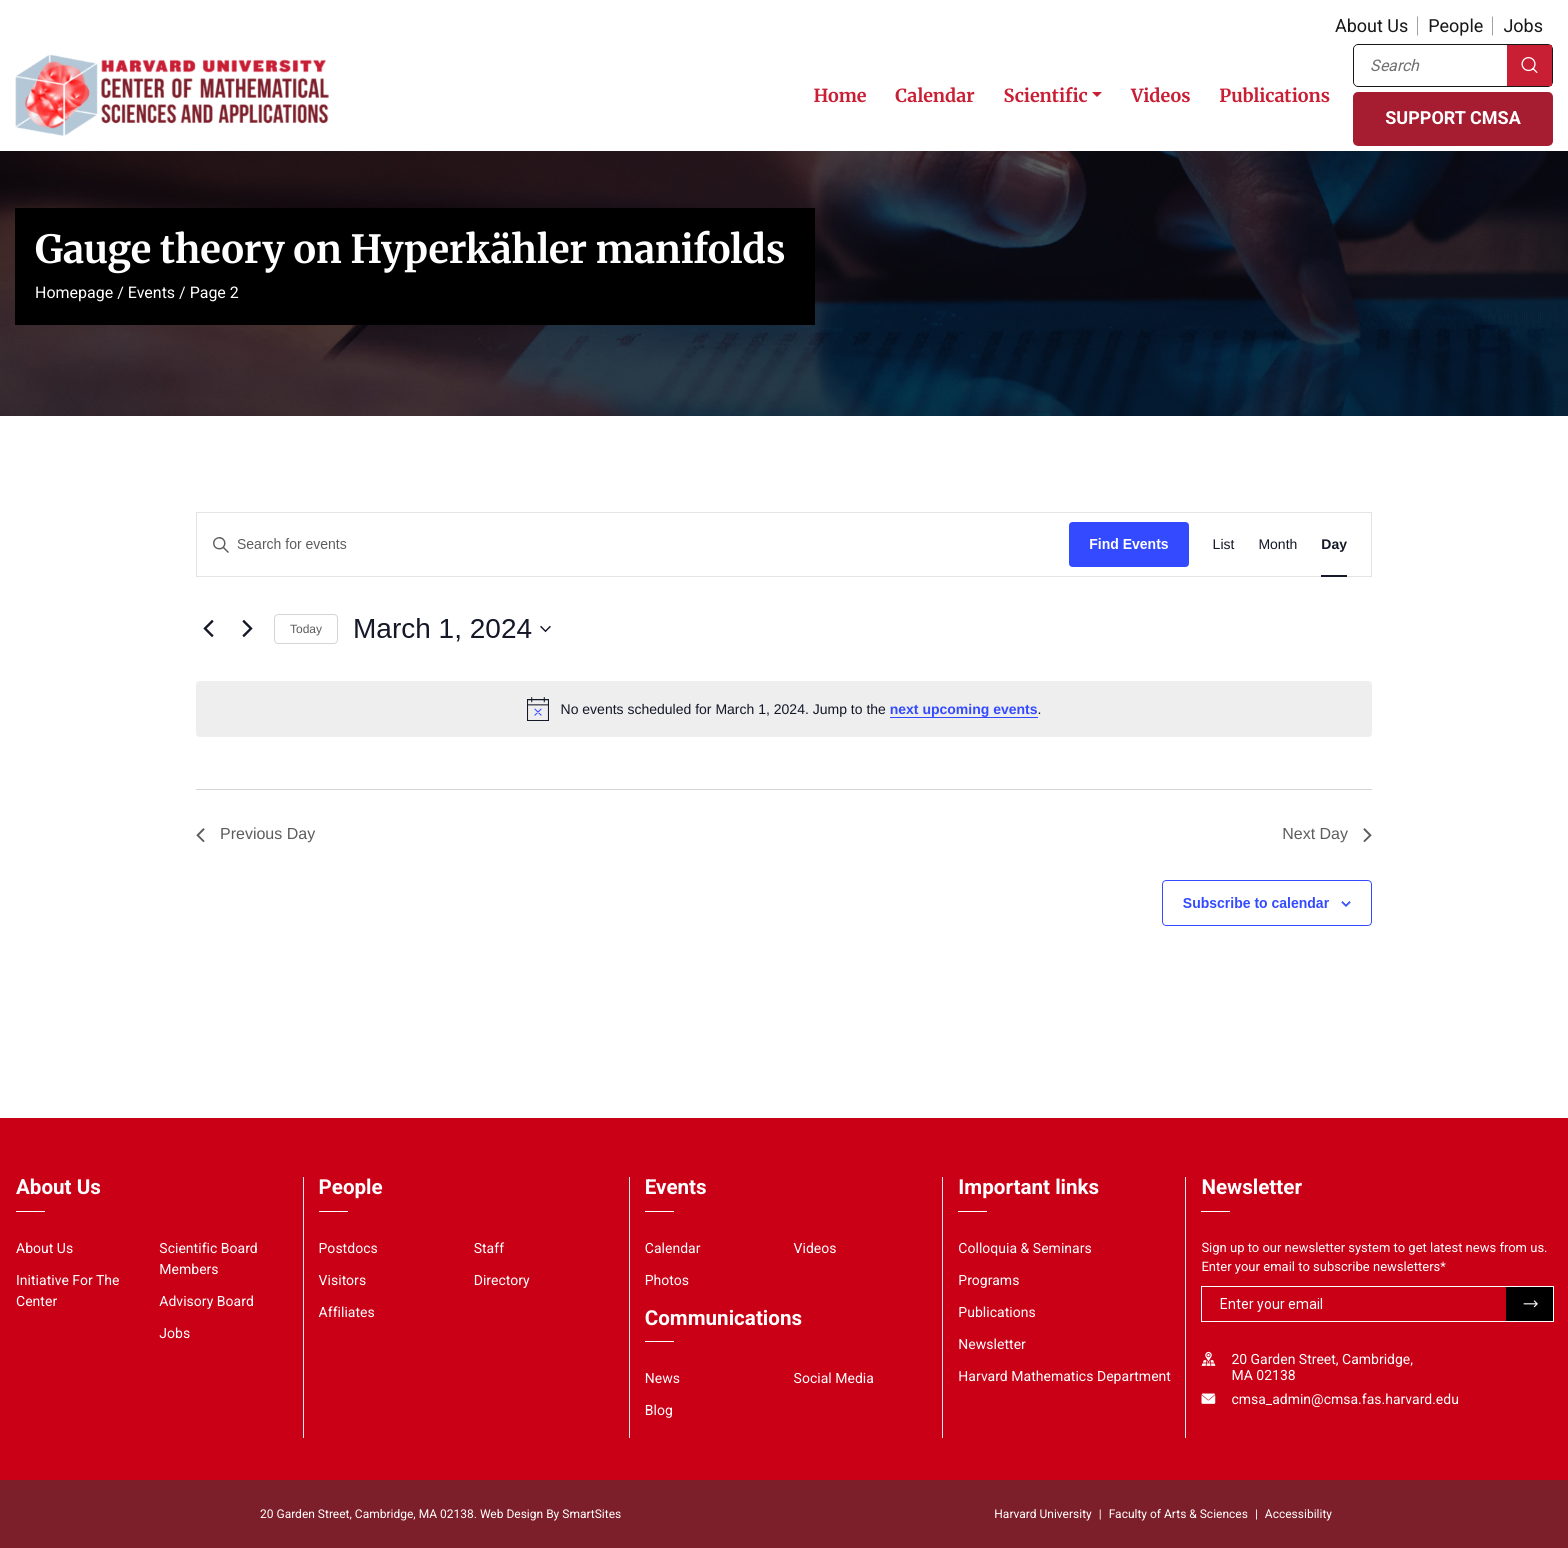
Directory (502, 1281)
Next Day (1327, 834)
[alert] (784, 709)
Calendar (934, 95)
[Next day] (247, 629)
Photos (667, 1281)
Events (151, 292)
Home (839, 95)
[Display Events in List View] (1224, 544)
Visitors (343, 1281)
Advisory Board (206, 1302)
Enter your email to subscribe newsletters (1323, 1267)
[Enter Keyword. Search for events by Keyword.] (633, 544)
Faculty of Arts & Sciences (1178, 1514)
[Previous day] (208, 629)
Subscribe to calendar (1256, 903)
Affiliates (347, 1313)
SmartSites (591, 1514)
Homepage (74, 292)
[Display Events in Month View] (1277, 544)
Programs (988, 1281)
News (662, 1379)
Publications (1274, 95)
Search (1529, 65)
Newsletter (992, 1345)
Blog (659, 1411)
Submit (1529, 1304)
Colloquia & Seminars (1024, 1249)
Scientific (1045, 95)
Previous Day (255, 834)
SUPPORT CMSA (1452, 118)
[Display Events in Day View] (1334, 544)
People (1455, 26)
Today (306, 629)
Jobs (1523, 26)
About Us (1371, 26)
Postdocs (348, 1249)
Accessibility (1298, 1514)
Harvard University (1042, 1514)
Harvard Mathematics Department (1064, 1377)
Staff (489, 1249)
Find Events (1128, 544)
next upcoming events (964, 709)
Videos (1160, 95)
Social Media (834, 1379)
